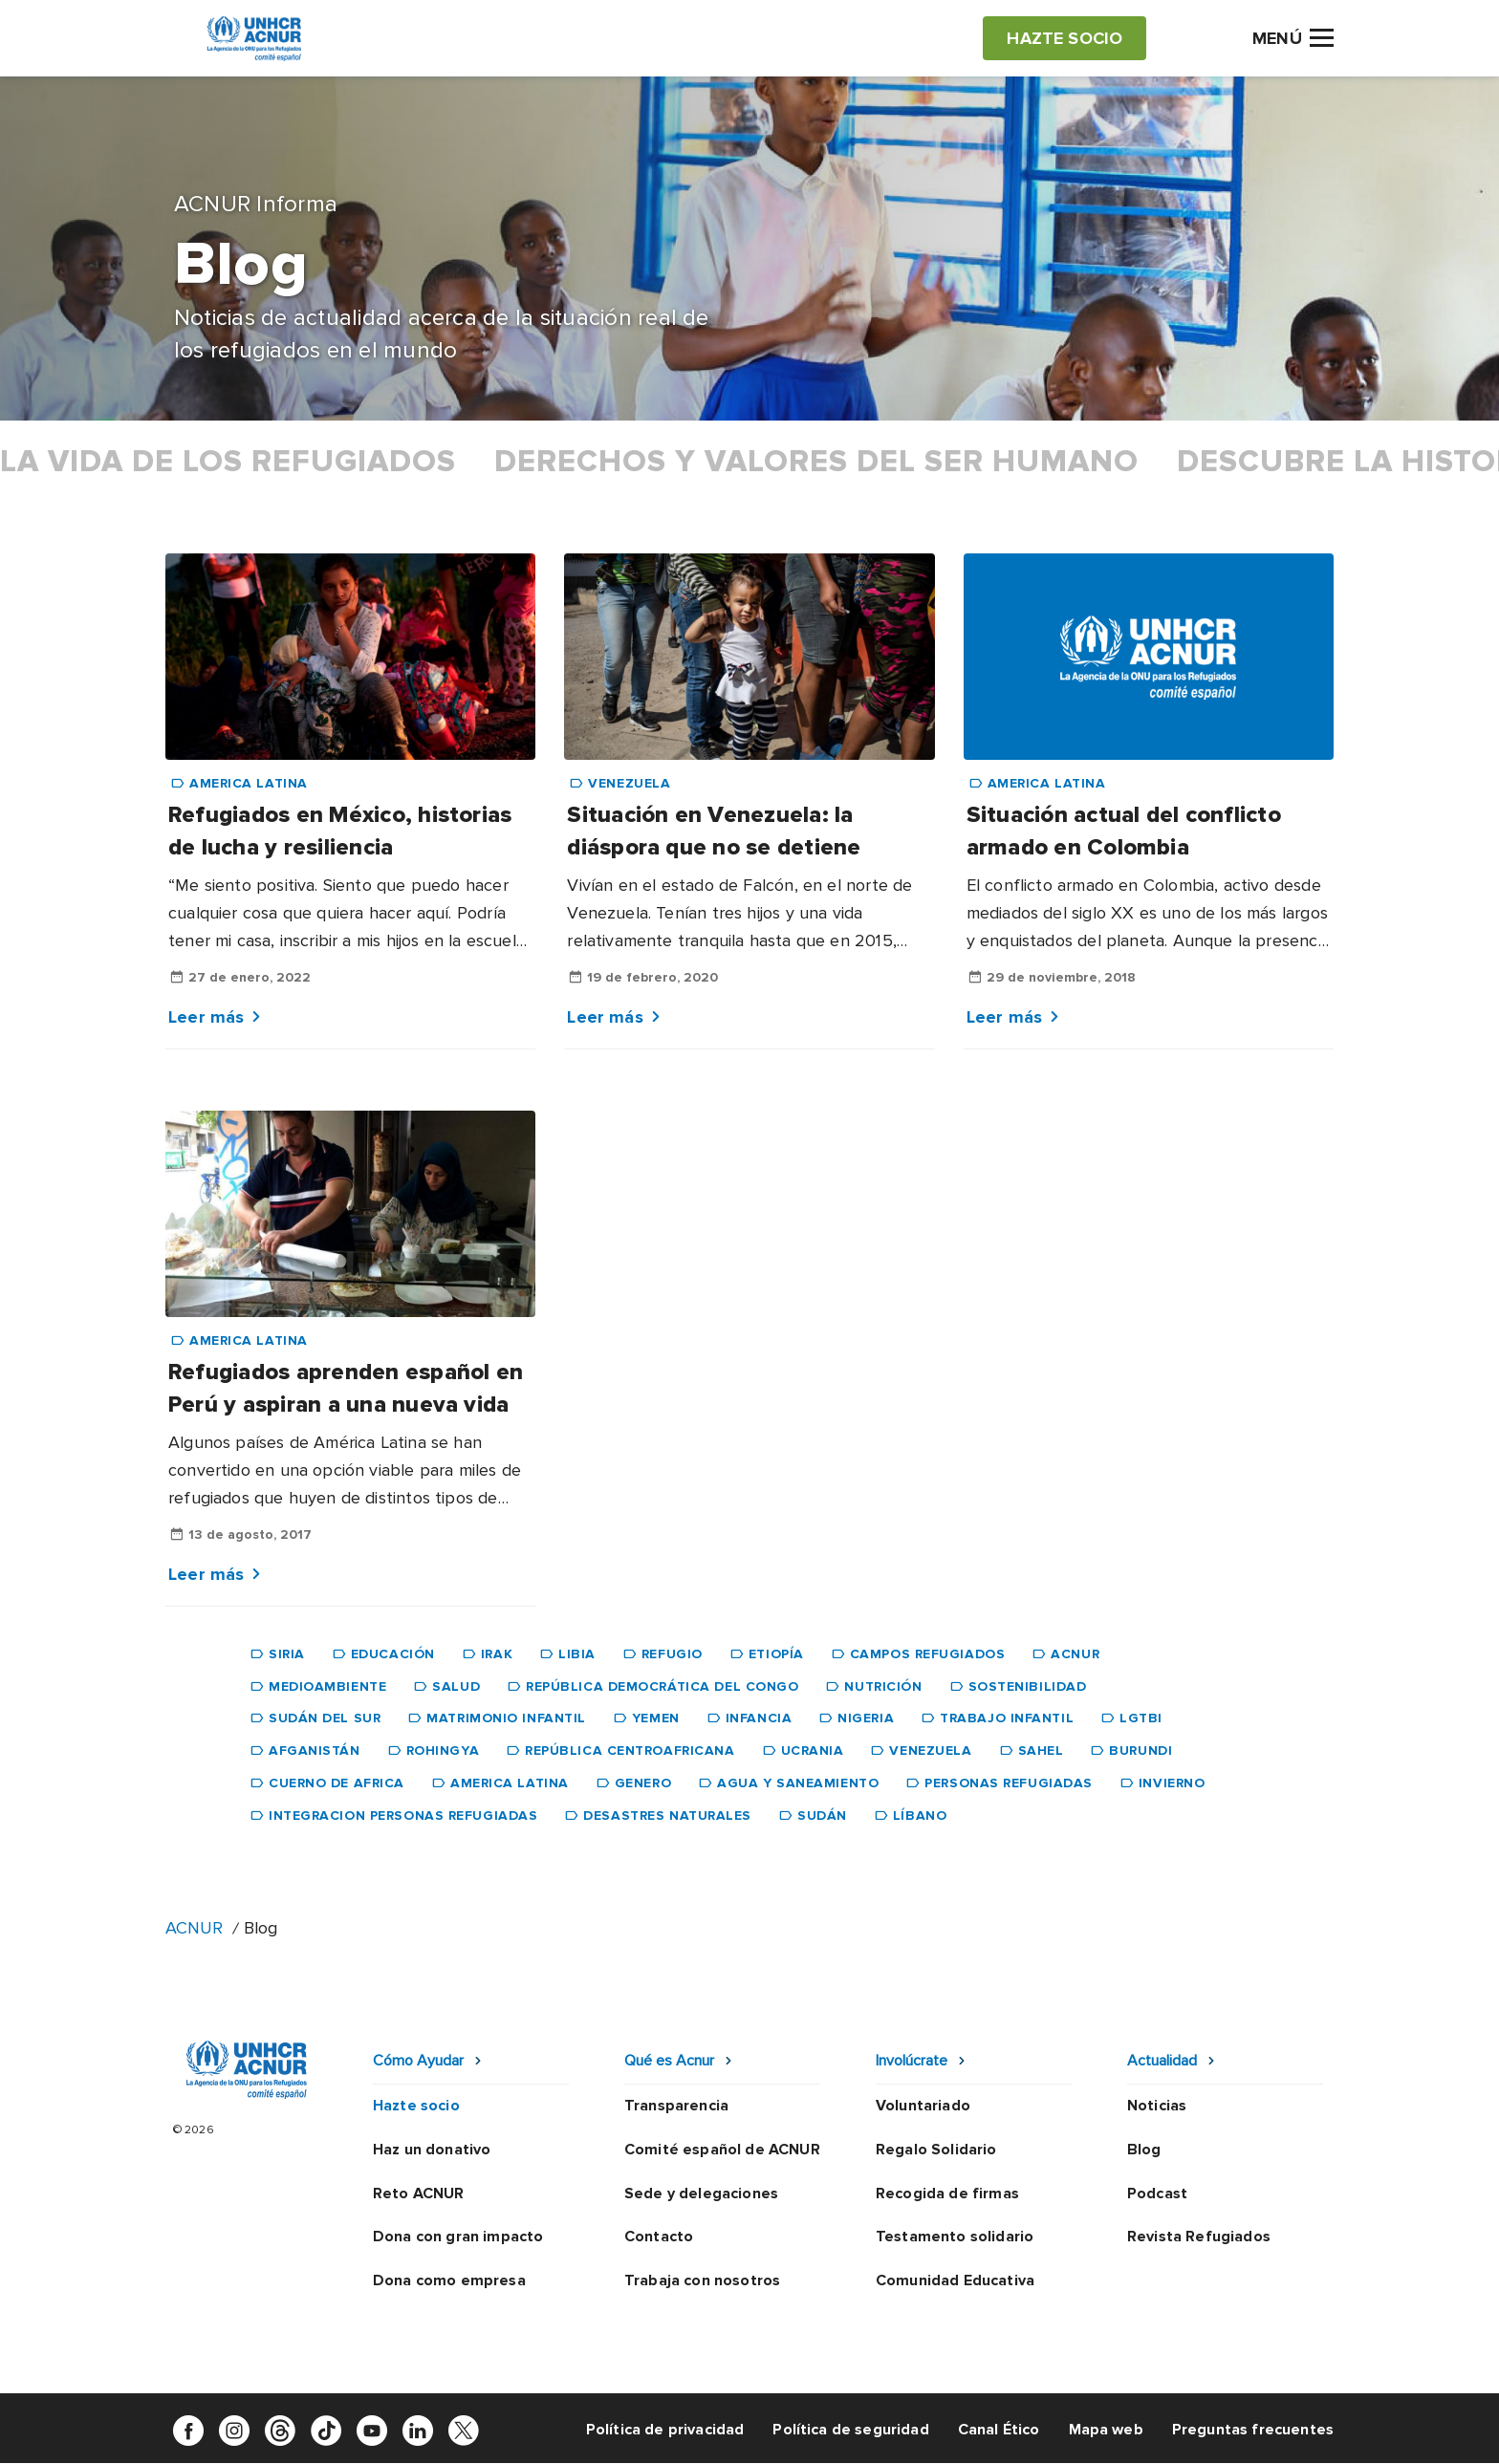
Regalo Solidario (936, 2149)
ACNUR (194, 1927)
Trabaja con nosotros (702, 2280)
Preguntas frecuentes (1253, 2429)
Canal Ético (999, 2429)
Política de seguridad (850, 2429)
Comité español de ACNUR (722, 2149)
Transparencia (676, 2105)
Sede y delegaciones (701, 2193)
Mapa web (1106, 2429)
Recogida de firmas (947, 2193)
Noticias (1156, 2105)
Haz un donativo (431, 2149)
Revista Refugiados (1199, 2236)
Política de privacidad (665, 2429)
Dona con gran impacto (458, 2236)
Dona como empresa (449, 2280)
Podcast (1157, 2193)
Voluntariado (923, 2105)
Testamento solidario (954, 2236)
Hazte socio (416, 2105)
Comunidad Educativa (955, 2280)
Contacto (658, 2236)
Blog (1144, 2149)
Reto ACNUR (419, 2193)
